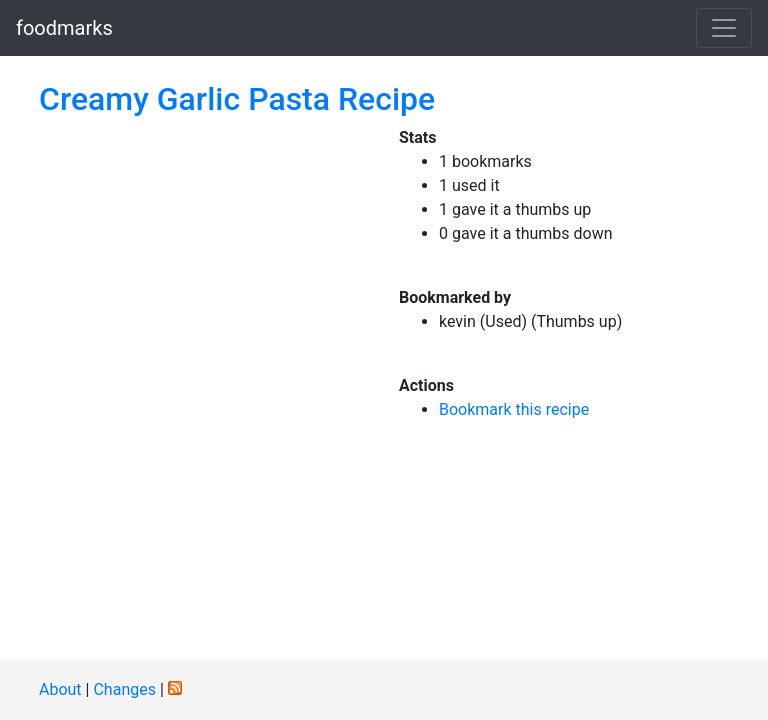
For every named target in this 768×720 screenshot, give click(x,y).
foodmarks (64, 28)
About (60, 689)
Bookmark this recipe (514, 409)
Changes (124, 689)
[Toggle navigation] (724, 28)
